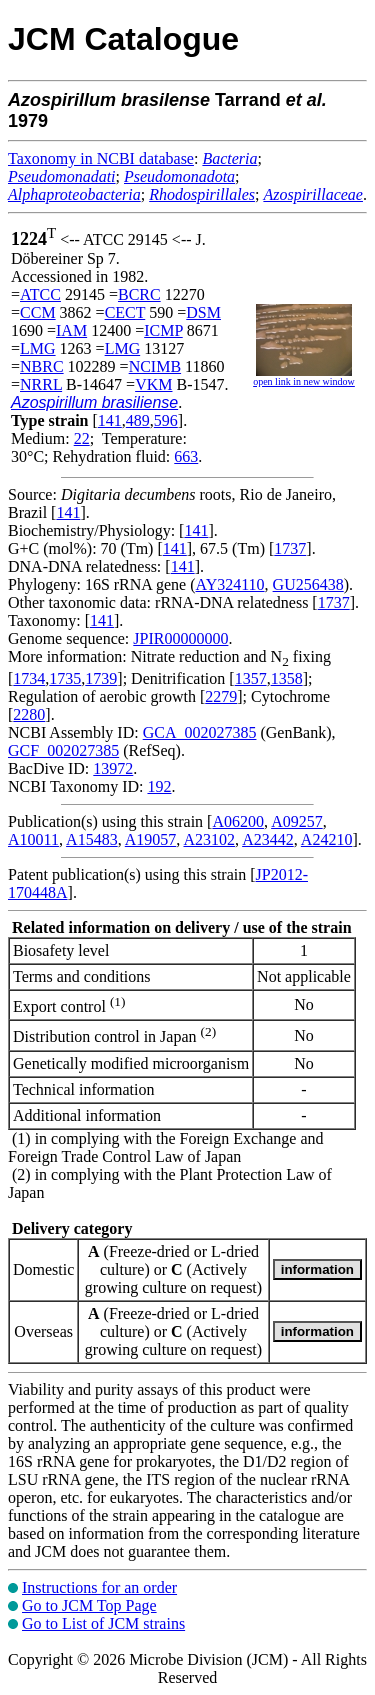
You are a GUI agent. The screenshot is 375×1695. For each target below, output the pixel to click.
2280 (29, 714)
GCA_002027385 (200, 732)
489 (138, 420)
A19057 (151, 839)
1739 (101, 678)
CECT (125, 312)
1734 (29, 678)
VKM (153, 384)
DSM (203, 312)
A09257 (297, 821)
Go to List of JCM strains (103, 1623)
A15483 (92, 839)
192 (159, 786)
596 (166, 420)
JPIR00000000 (180, 638)
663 (186, 456)
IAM (71, 330)
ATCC (40, 294)
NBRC (42, 366)
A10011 (33, 839)
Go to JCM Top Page (89, 1605)
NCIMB (155, 366)
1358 (287, 678)
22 (82, 438)
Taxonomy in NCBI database (101, 158)
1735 (65, 678)
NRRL (41, 384)
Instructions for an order (99, 1587)
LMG (38, 348)
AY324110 (230, 584)
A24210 (327, 839)
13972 (113, 768)
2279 (221, 696)
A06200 (238, 821)
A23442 (268, 839)
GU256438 (308, 584)
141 (110, 420)
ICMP (163, 330)
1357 (251, 678)
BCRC (139, 294)
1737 (290, 548)
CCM (38, 312)
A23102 (209, 839)
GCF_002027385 (63, 750)
